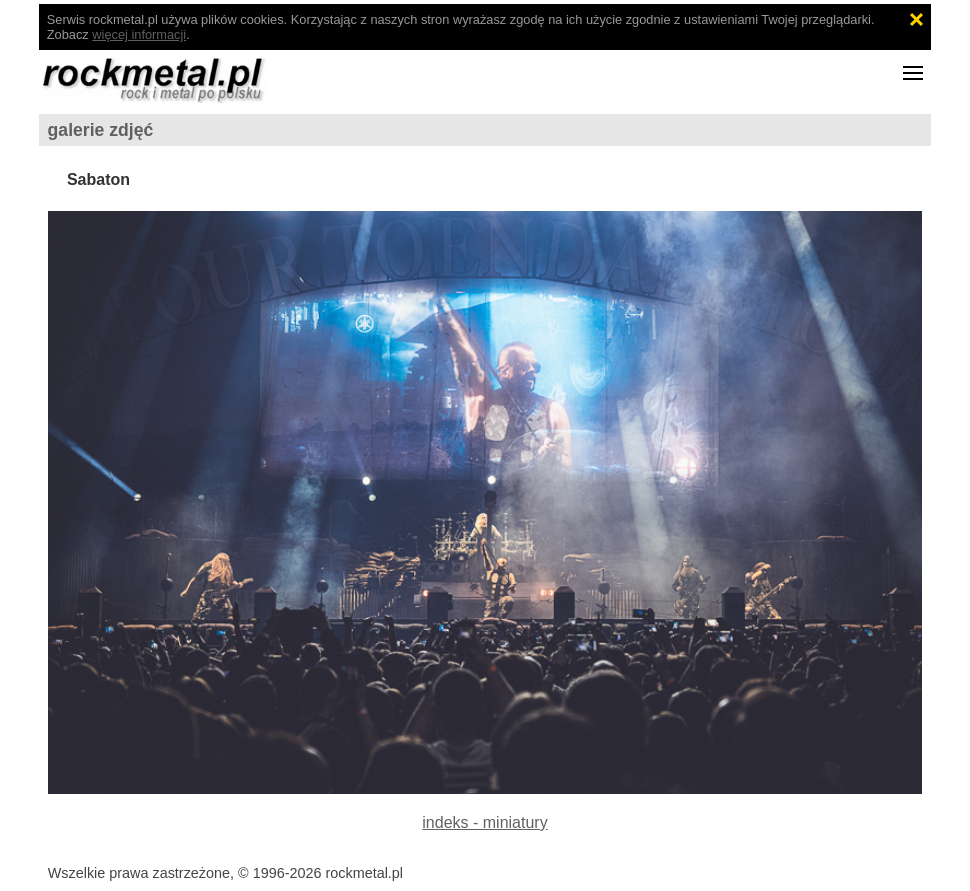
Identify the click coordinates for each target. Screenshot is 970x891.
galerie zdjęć (101, 130)
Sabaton (98, 179)
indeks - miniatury (484, 822)
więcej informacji (139, 34)
